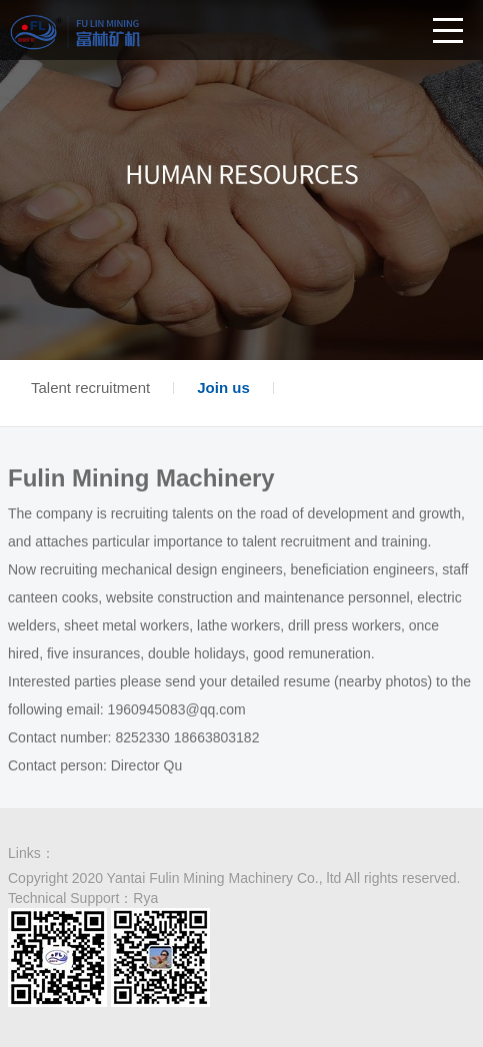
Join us (223, 388)
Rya (145, 898)
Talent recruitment (90, 388)
